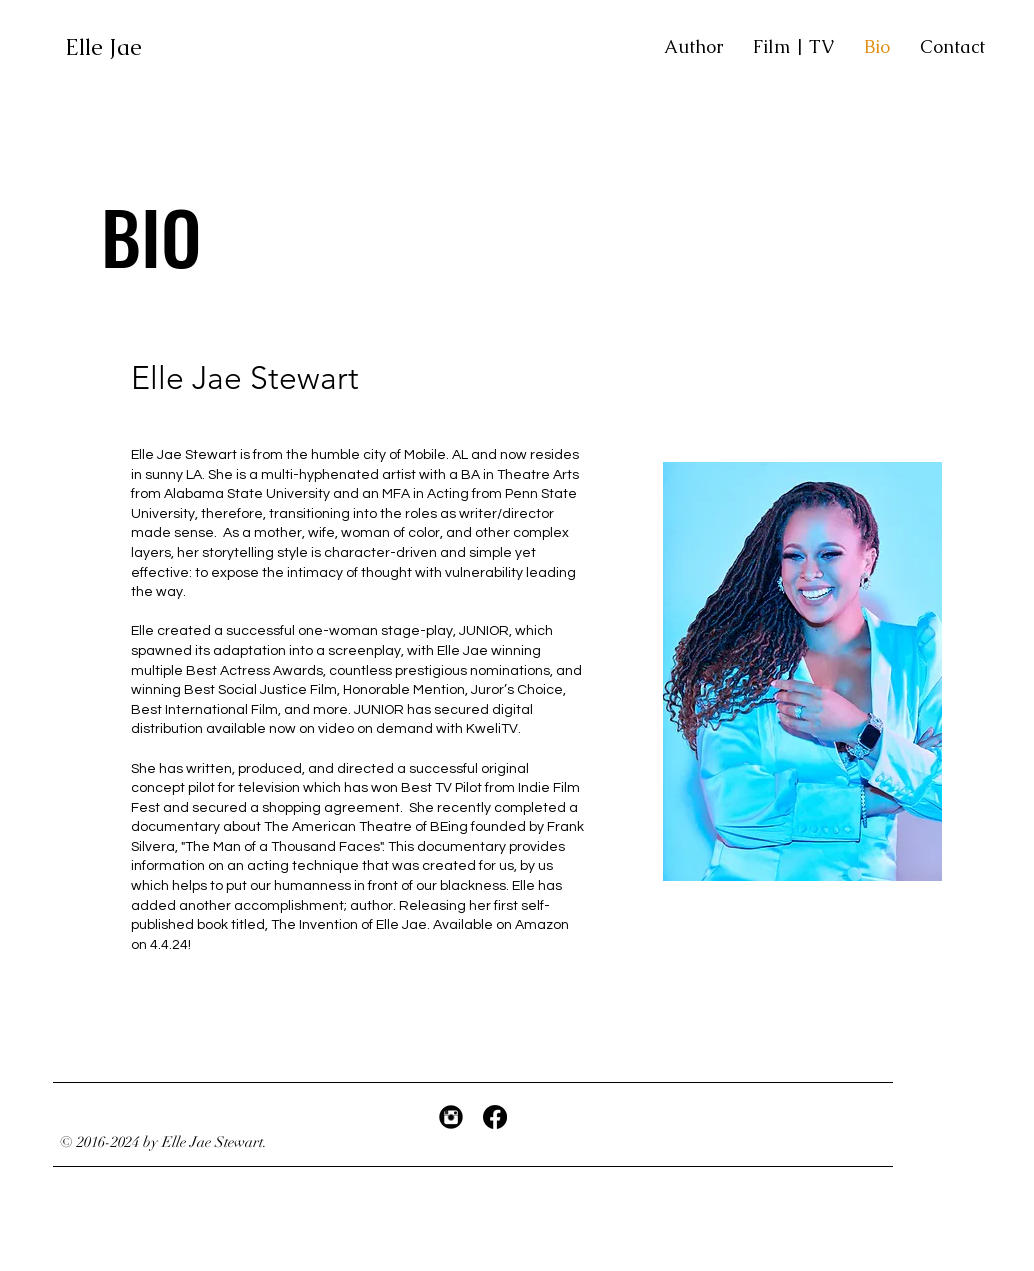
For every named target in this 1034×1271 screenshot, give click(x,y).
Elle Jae (106, 47)
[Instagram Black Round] (451, 1117)
